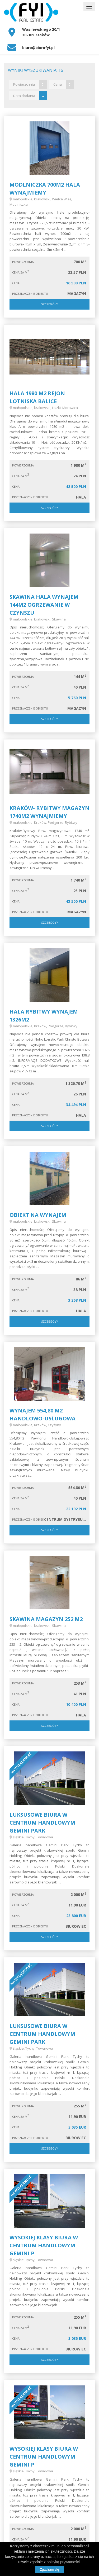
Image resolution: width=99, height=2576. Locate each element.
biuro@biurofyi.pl (38, 47)
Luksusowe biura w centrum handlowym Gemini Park (42, 1822)
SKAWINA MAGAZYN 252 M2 (46, 1619)
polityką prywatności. (64, 2562)
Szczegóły (49, 304)
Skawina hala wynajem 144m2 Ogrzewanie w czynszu (44, 604)
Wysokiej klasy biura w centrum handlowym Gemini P (44, 2245)
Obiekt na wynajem (38, 1214)
